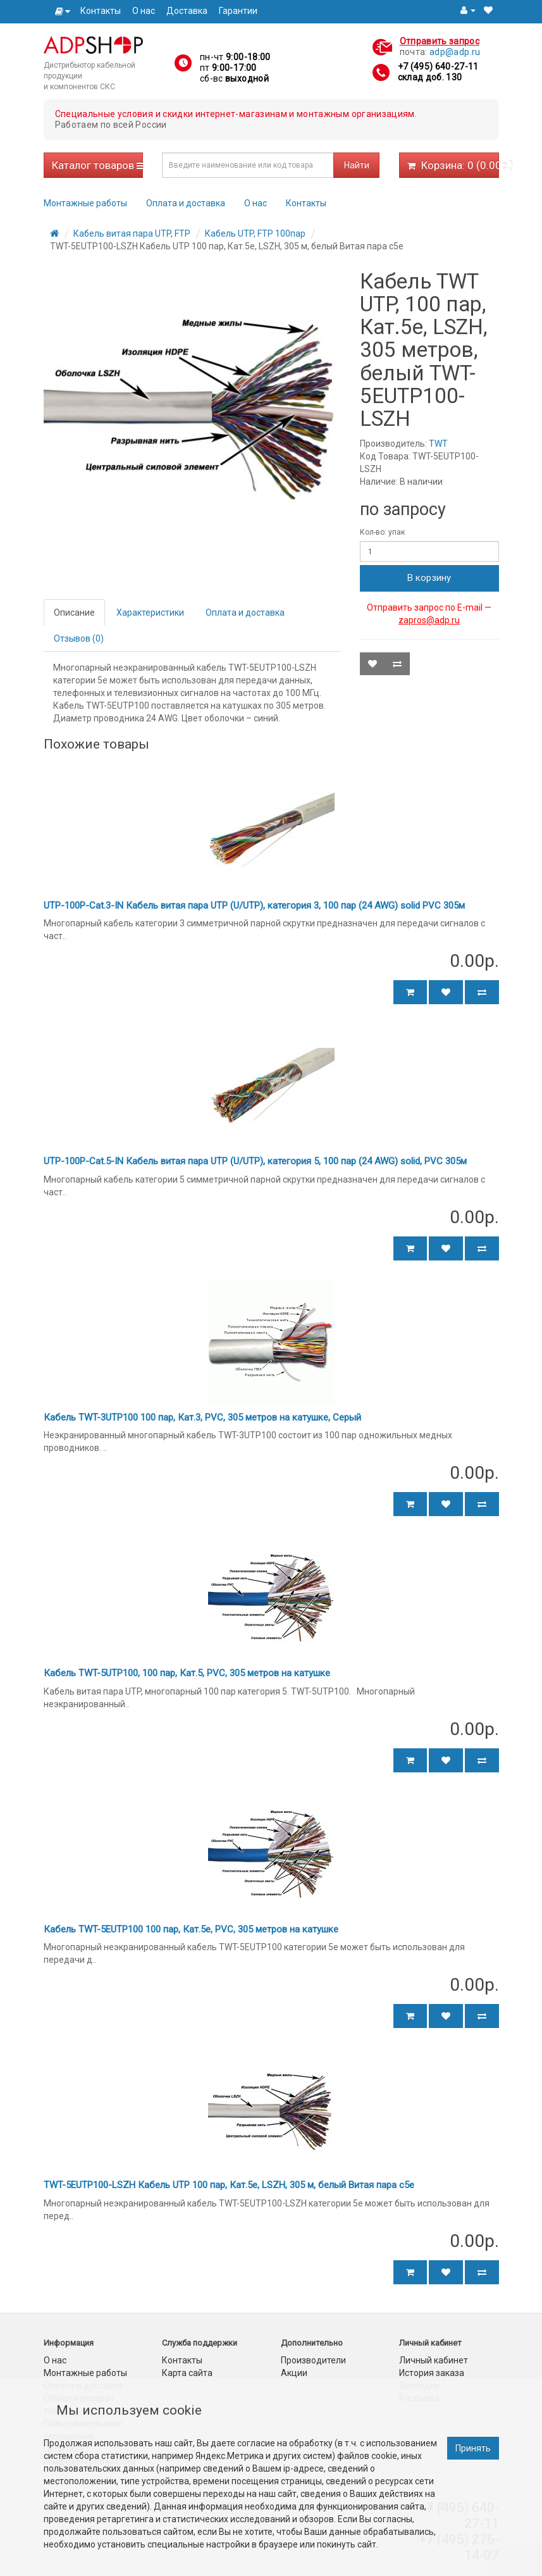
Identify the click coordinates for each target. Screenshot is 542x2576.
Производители (313, 2360)
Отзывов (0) (79, 638)
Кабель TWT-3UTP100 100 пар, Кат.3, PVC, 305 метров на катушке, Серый (202, 1417)
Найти (356, 165)
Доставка (186, 11)
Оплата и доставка (185, 203)
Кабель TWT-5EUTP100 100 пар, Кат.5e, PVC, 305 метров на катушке (191, 1929)
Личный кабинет (433, 2360)
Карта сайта (187, 2373)
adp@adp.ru (455, 52)
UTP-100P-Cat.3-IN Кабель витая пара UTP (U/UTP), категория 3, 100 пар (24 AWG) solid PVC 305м (254, 905)
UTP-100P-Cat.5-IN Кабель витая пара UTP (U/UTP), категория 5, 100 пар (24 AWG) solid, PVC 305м (255, 1161)
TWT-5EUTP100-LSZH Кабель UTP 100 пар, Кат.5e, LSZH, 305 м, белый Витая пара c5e (229, 2185)
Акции (294, 2373)
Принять (473, 2448)
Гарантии (238, 11)
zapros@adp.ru (429, 620)
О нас (143, 11)
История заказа (431, 2373)
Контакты (100, 11)
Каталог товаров (98, 165)
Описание (74, 612)
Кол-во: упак (382, 532)
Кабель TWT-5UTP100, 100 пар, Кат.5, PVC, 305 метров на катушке (187, 1673)
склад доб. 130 (430, 77)
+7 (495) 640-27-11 (438, 66)
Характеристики (150, 612)
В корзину (429, 577)
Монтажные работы (85, 203)
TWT (438, 444)
